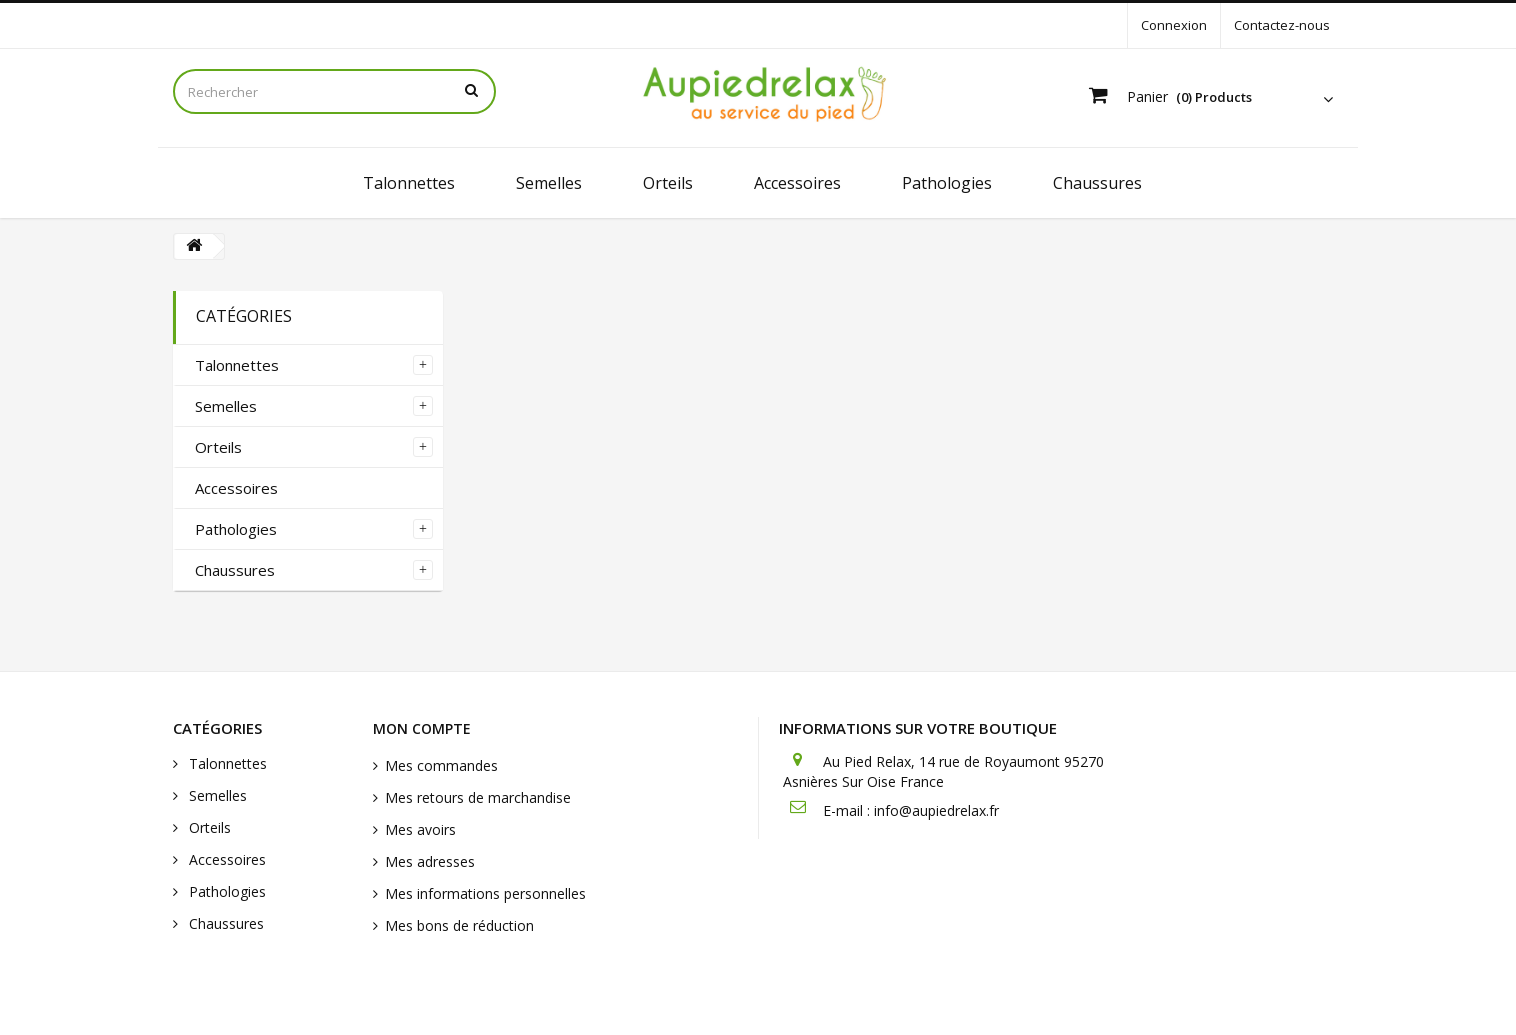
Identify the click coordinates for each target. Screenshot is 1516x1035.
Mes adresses (430, 861)
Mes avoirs (420, 829)
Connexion (1174, 25)
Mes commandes (441, 765)
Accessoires (797, 183)
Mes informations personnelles (485, 893)
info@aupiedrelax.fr (936, 810)
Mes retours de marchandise (478, 797)
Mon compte (422, 728)
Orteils (668, 183)
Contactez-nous (1282, 25)
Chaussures (1097, 183)
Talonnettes (409, 183)
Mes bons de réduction (459, 925)
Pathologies (947, 183)
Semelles (549, 183)
